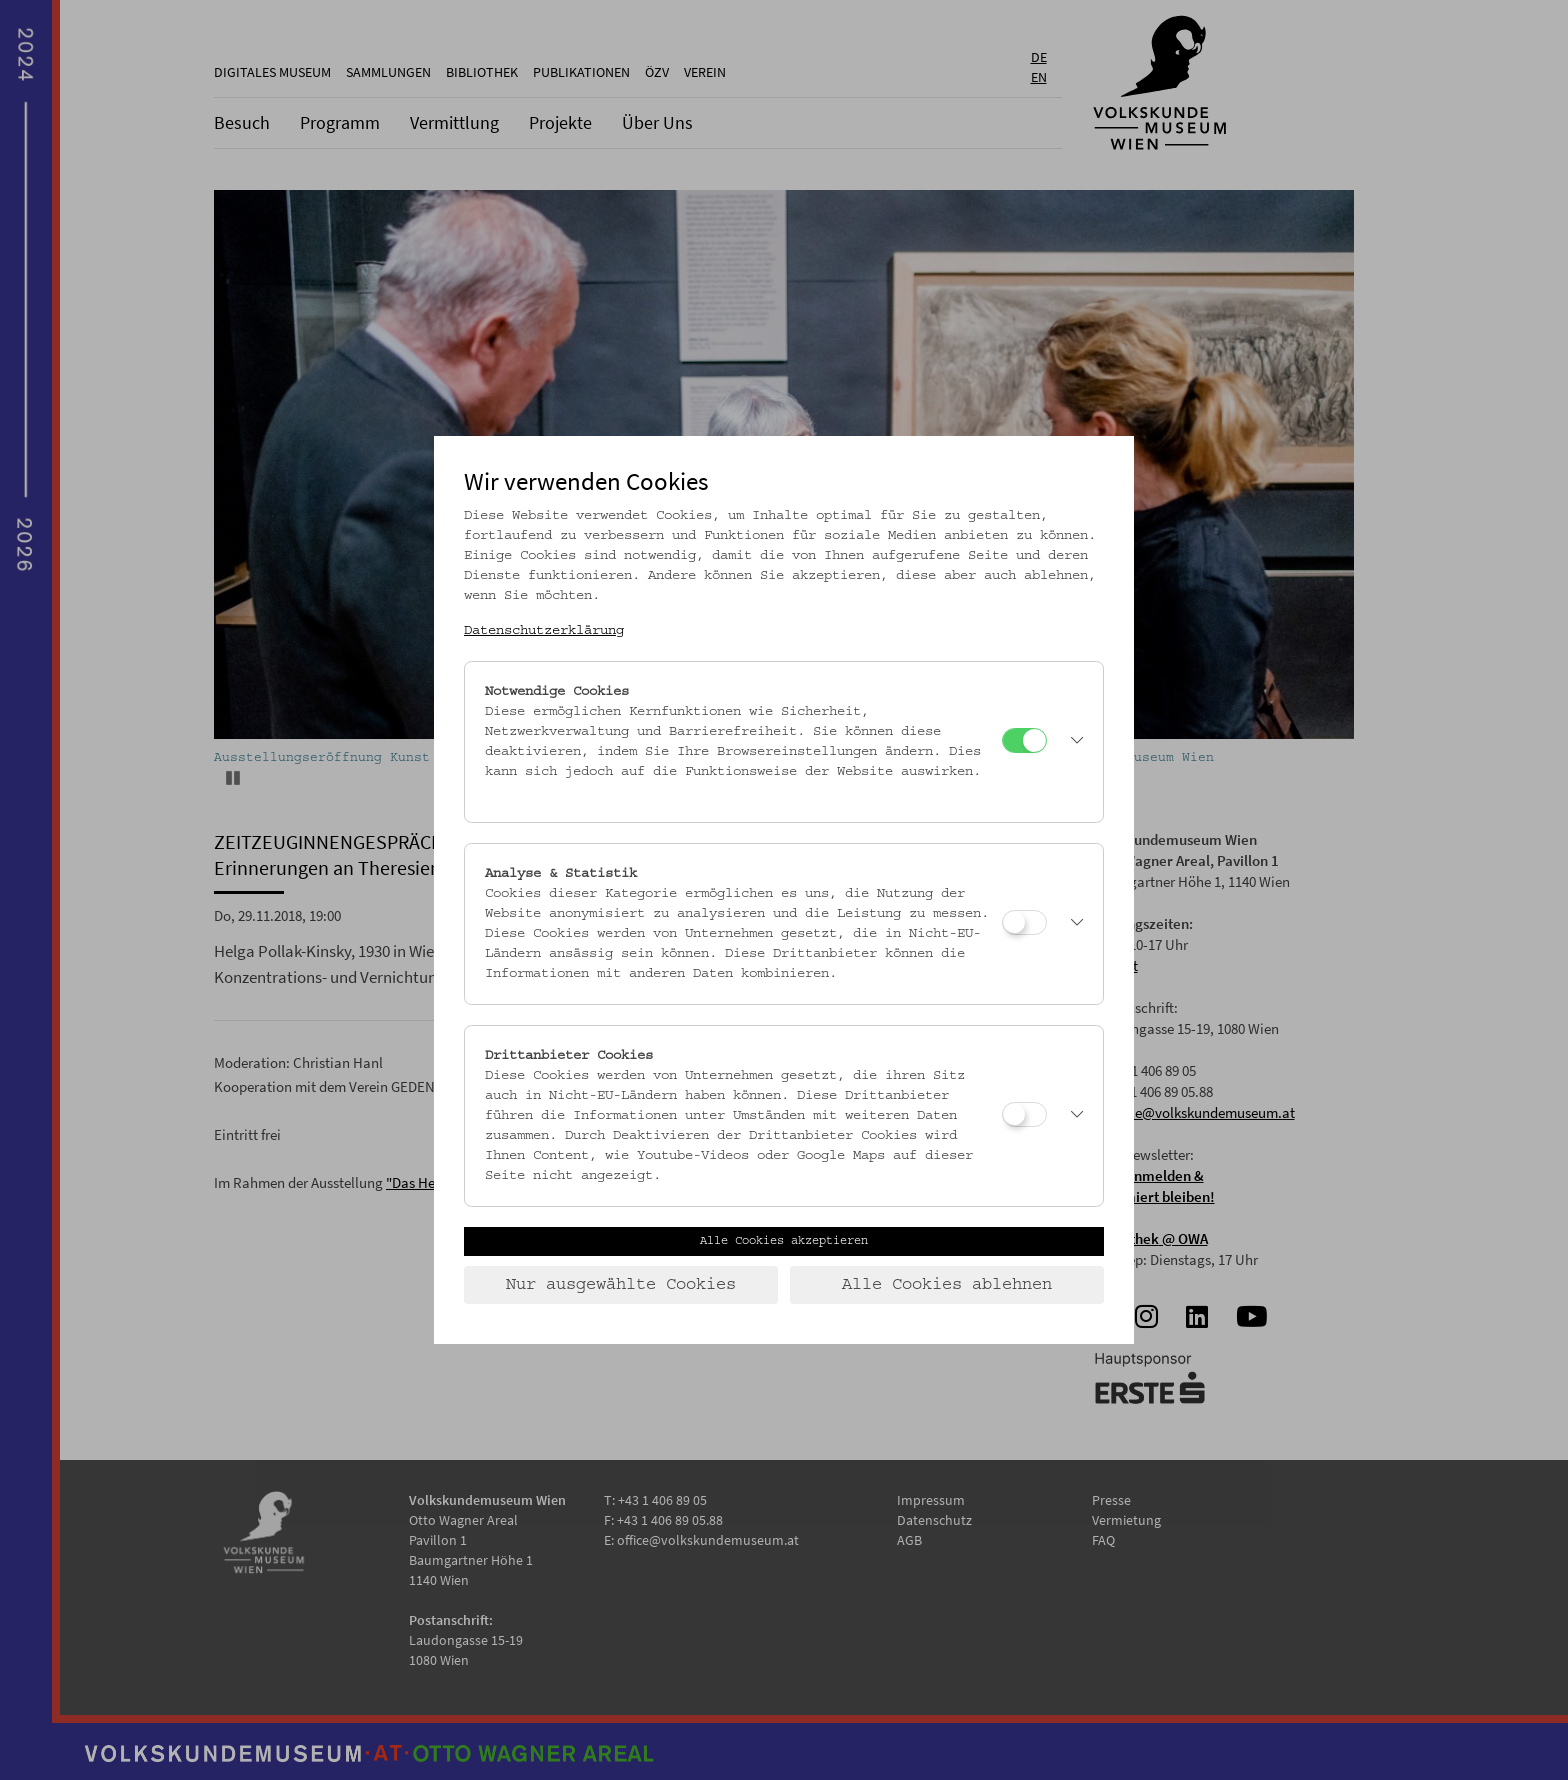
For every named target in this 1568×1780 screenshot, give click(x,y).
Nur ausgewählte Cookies (621, 1285)
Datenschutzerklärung (544, 631)
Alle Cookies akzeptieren (784, 1241)
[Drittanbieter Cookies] (1024, 1114)
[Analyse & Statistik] (1024, 922)
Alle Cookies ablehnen (947, 1285)
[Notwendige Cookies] (1024, 740)
